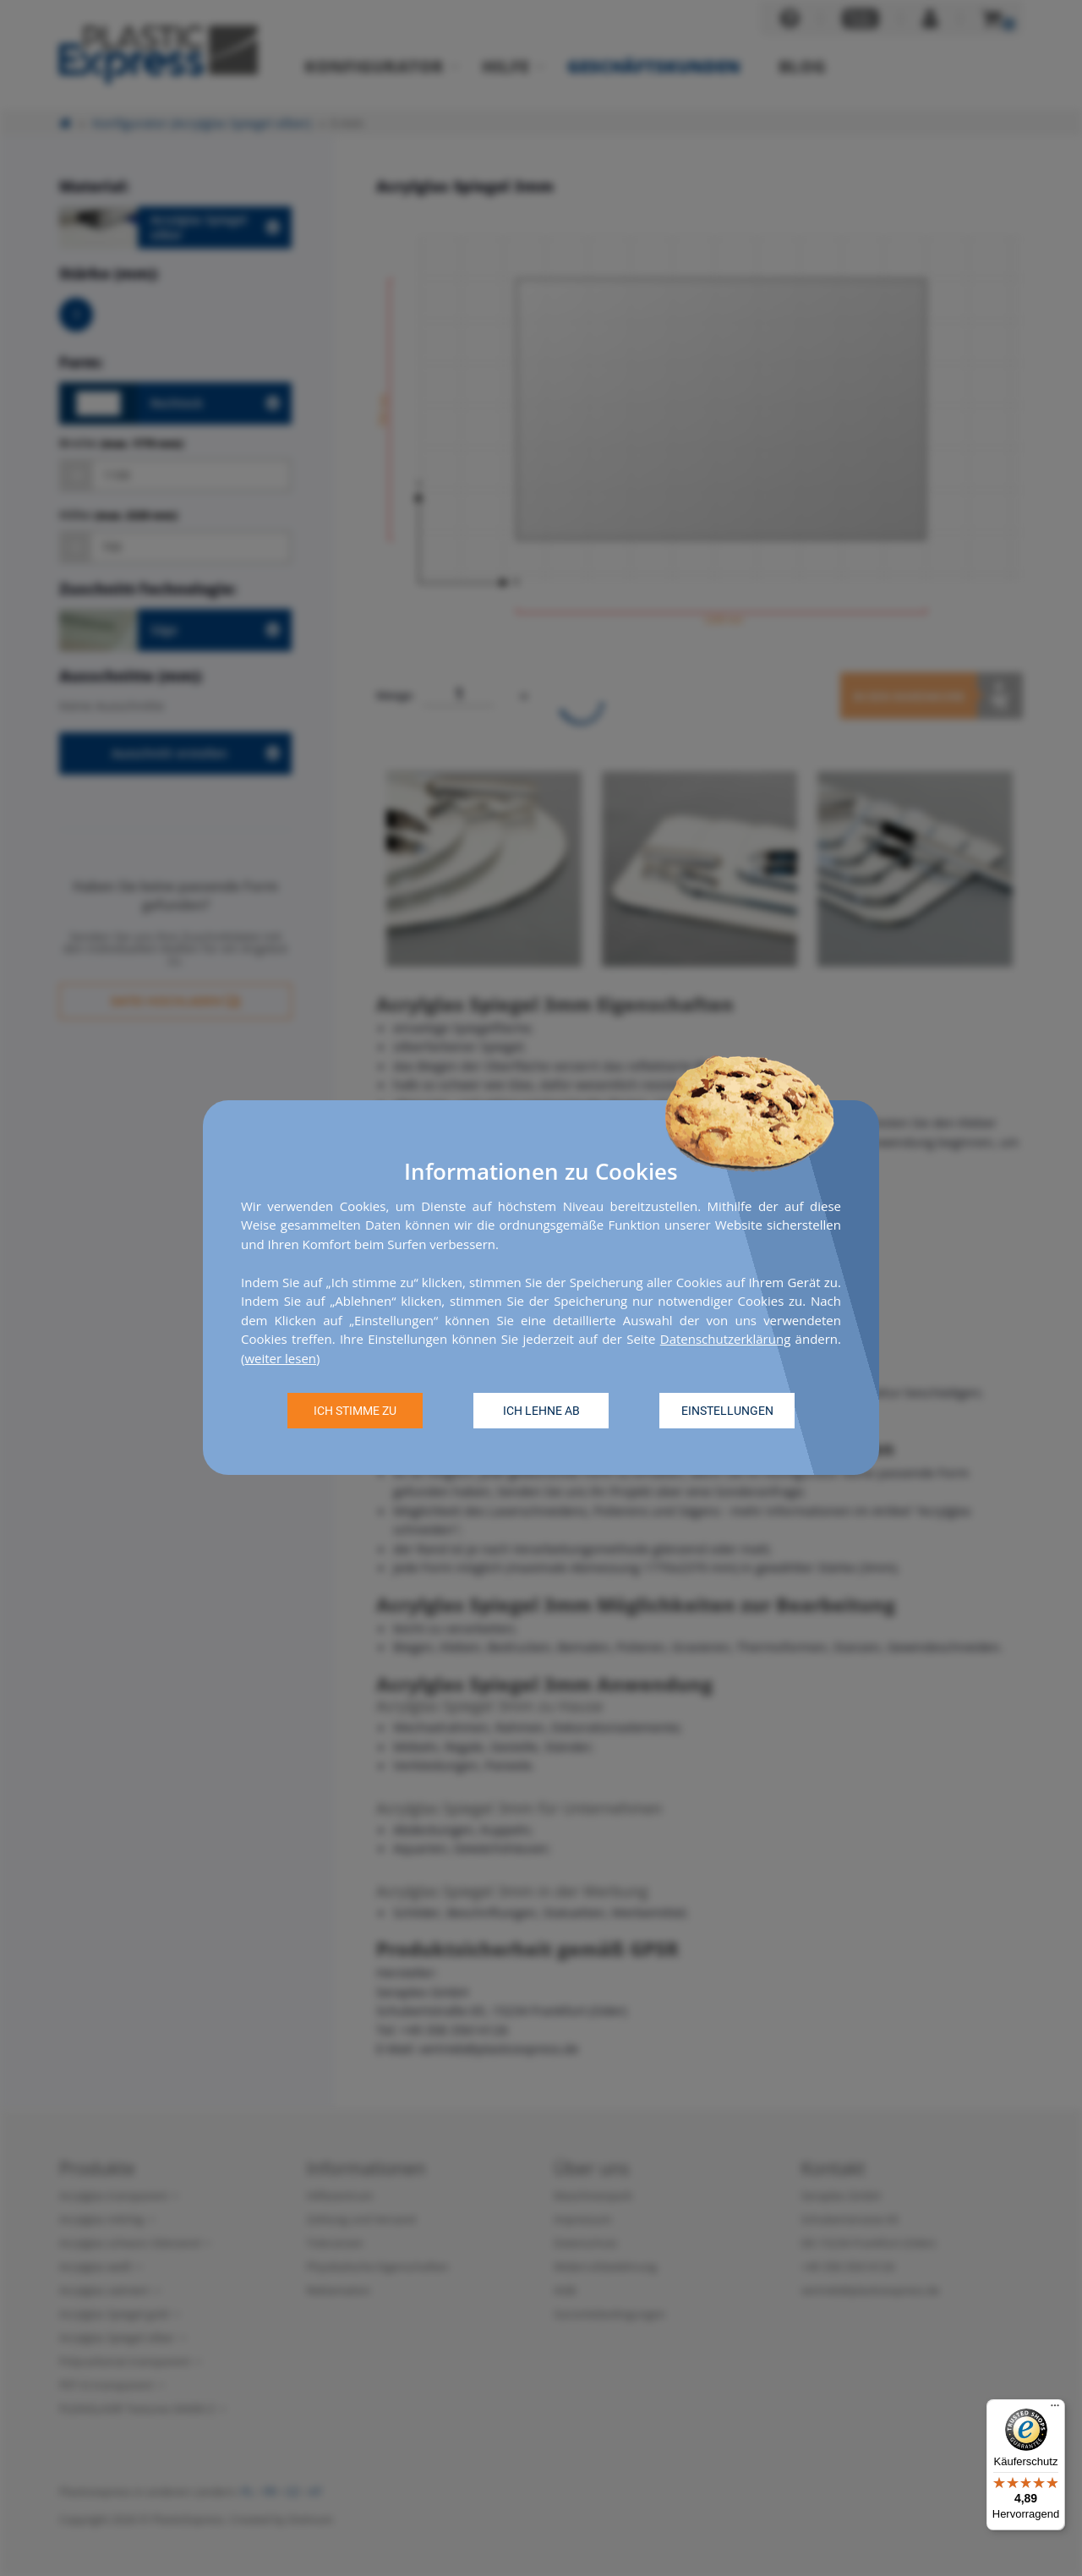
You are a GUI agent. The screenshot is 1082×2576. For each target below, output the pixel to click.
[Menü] (1055, 2409)
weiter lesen (280, 1358)
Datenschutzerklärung (725, 1339)
